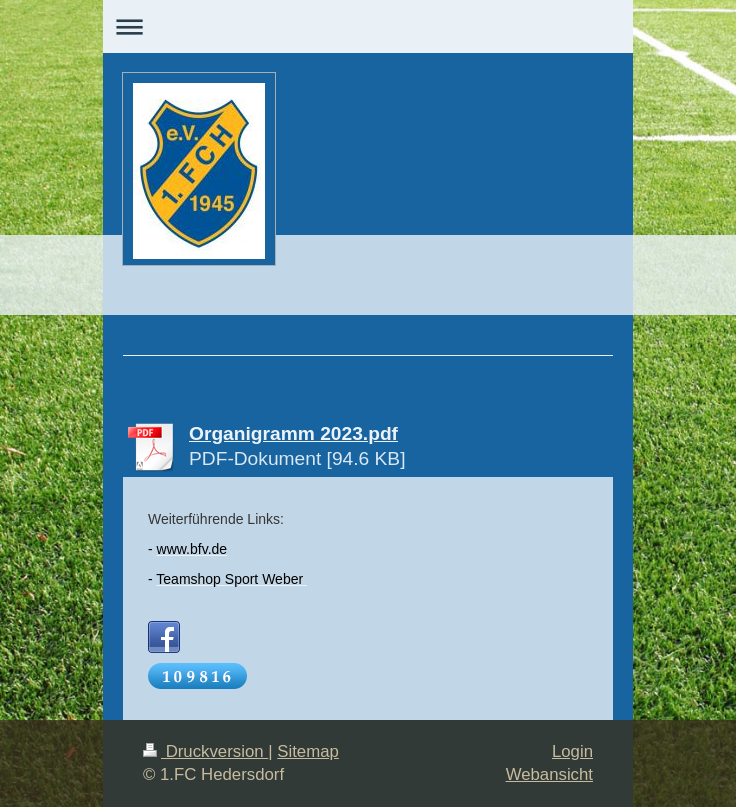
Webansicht (549, 774)
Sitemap (308, 751)
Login (572, 751)
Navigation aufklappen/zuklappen (368, 26)
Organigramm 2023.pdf (293, 433)
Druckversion (205, 751)
